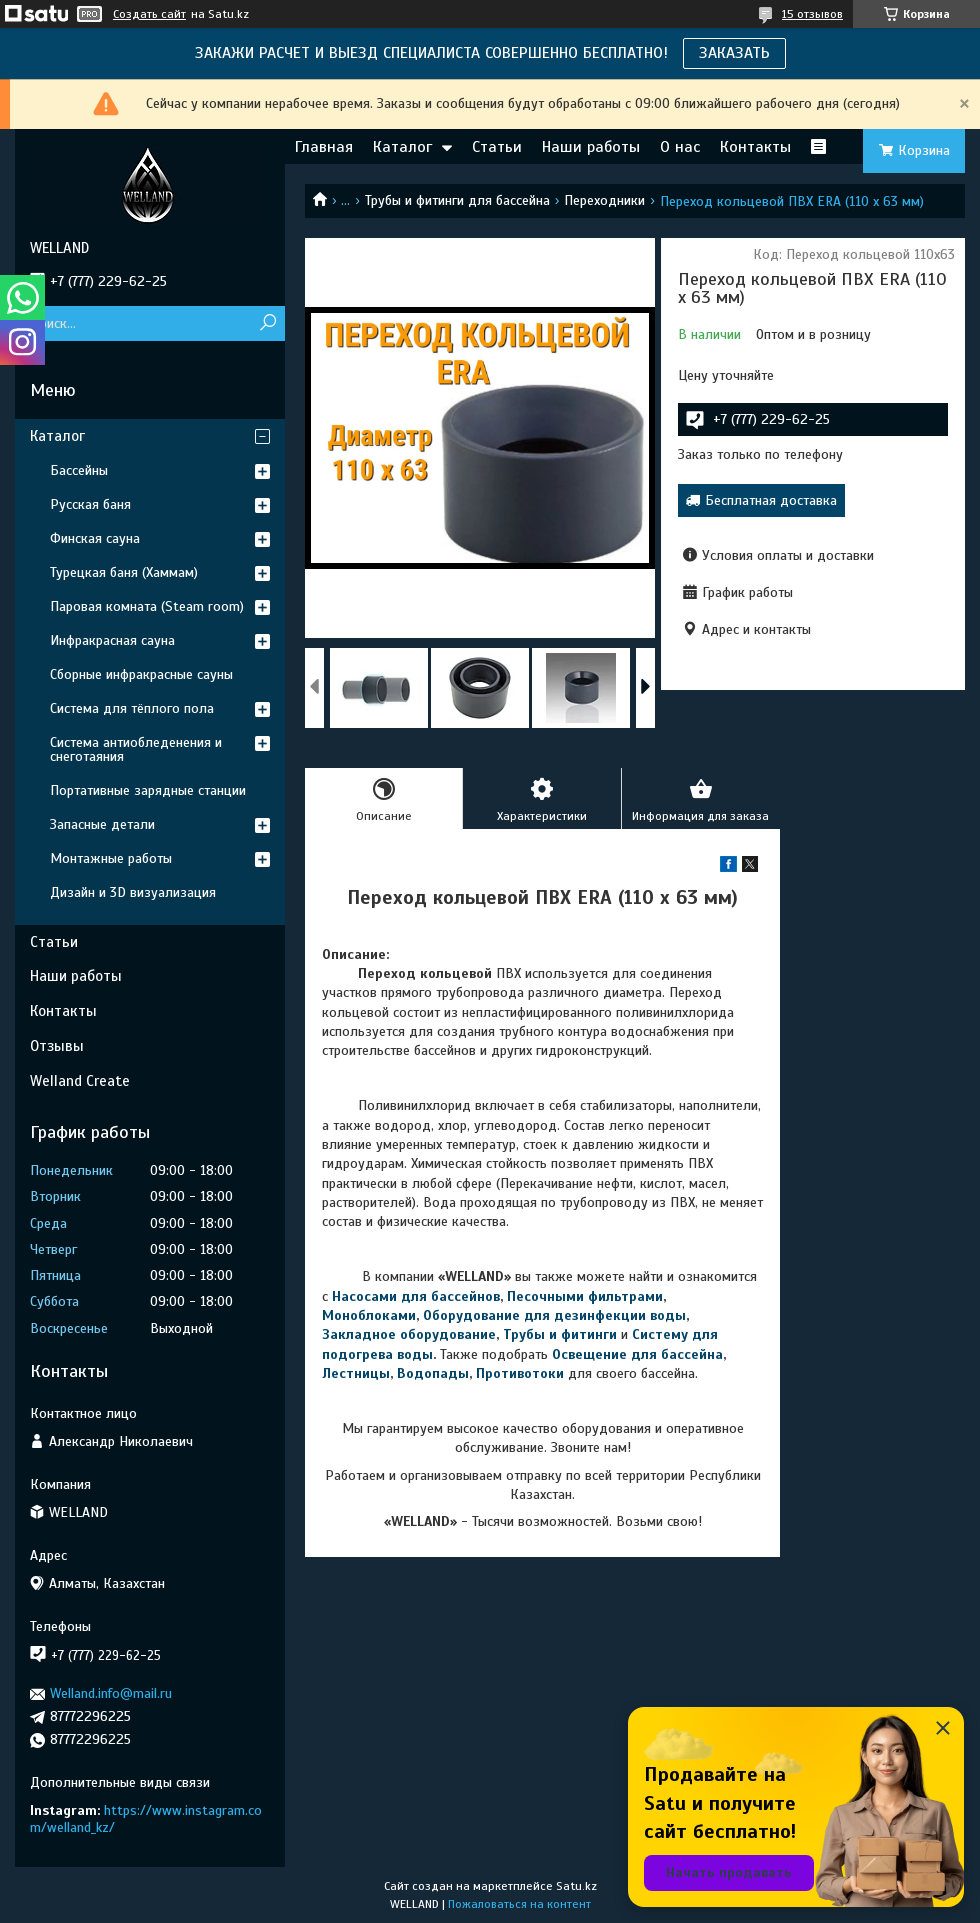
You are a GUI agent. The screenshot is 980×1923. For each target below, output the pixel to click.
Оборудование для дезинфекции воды (554, 1315)
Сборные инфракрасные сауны (141, 674)
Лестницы (356, 1373)
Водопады (433, 1373)
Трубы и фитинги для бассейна (457, 200)
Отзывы (57, 1046)
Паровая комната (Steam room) (147, 606)
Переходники (604, 200)
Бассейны (79, 470)
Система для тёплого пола (132, 708)
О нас (680, 147)
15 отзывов (812, 14)
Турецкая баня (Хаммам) (124, 572)
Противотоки (520, 1373)
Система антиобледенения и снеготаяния (136, 749)
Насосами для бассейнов (416, 1296)
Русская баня (90, 504)
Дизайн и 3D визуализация (133, 892)
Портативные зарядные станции (148, 790)
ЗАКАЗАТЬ (734, 53)
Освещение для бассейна (637, 1354)
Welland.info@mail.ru (111, 1693)
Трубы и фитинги (560, 1334)
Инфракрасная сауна (112, 640)
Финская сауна (95, 538)
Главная (324, 147)
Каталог (402, 147)
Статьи (497, 147)
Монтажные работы (111, 858)
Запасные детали (102, 824)
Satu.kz (576, 1886)
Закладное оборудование (409, 1334)
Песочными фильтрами (585, 1296)
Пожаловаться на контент (519, 1904)
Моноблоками (369, 1315)
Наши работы (591, 147)
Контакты (755, 147)
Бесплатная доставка (771, 500)
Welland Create (80, 1081)
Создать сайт (149, 14)
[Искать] (267, 323)
